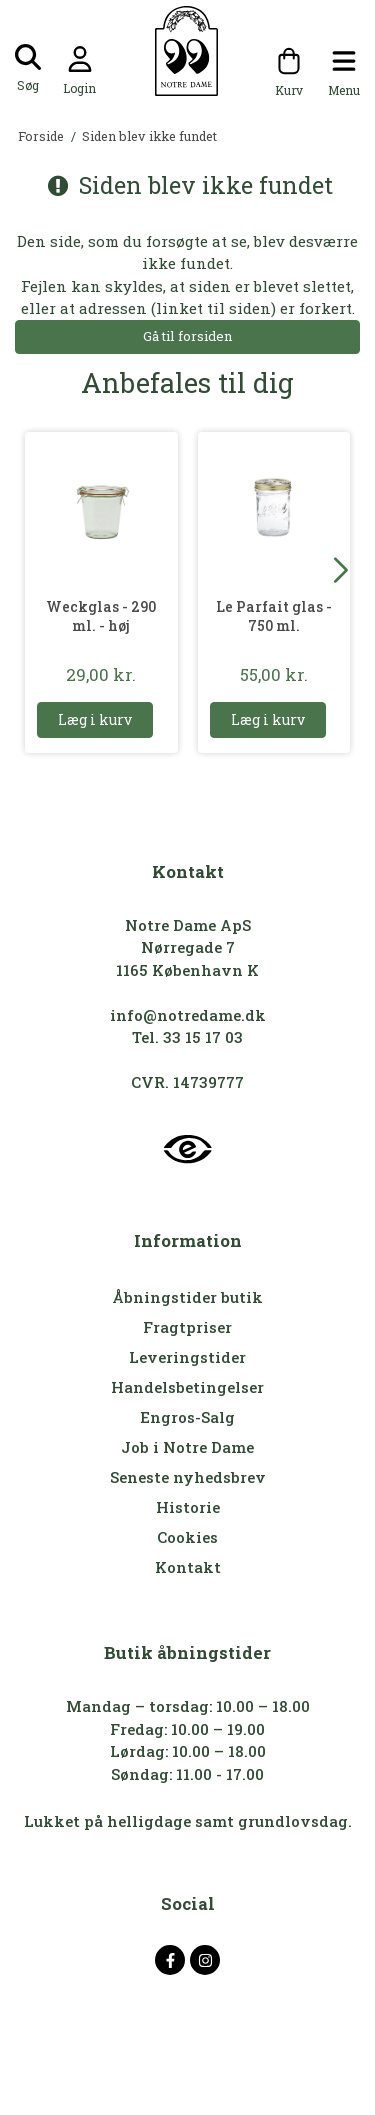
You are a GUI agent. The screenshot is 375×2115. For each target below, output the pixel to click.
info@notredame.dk (188, 1015)
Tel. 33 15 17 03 (187, 1037)
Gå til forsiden (187, 336)
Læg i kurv (95, 719)
